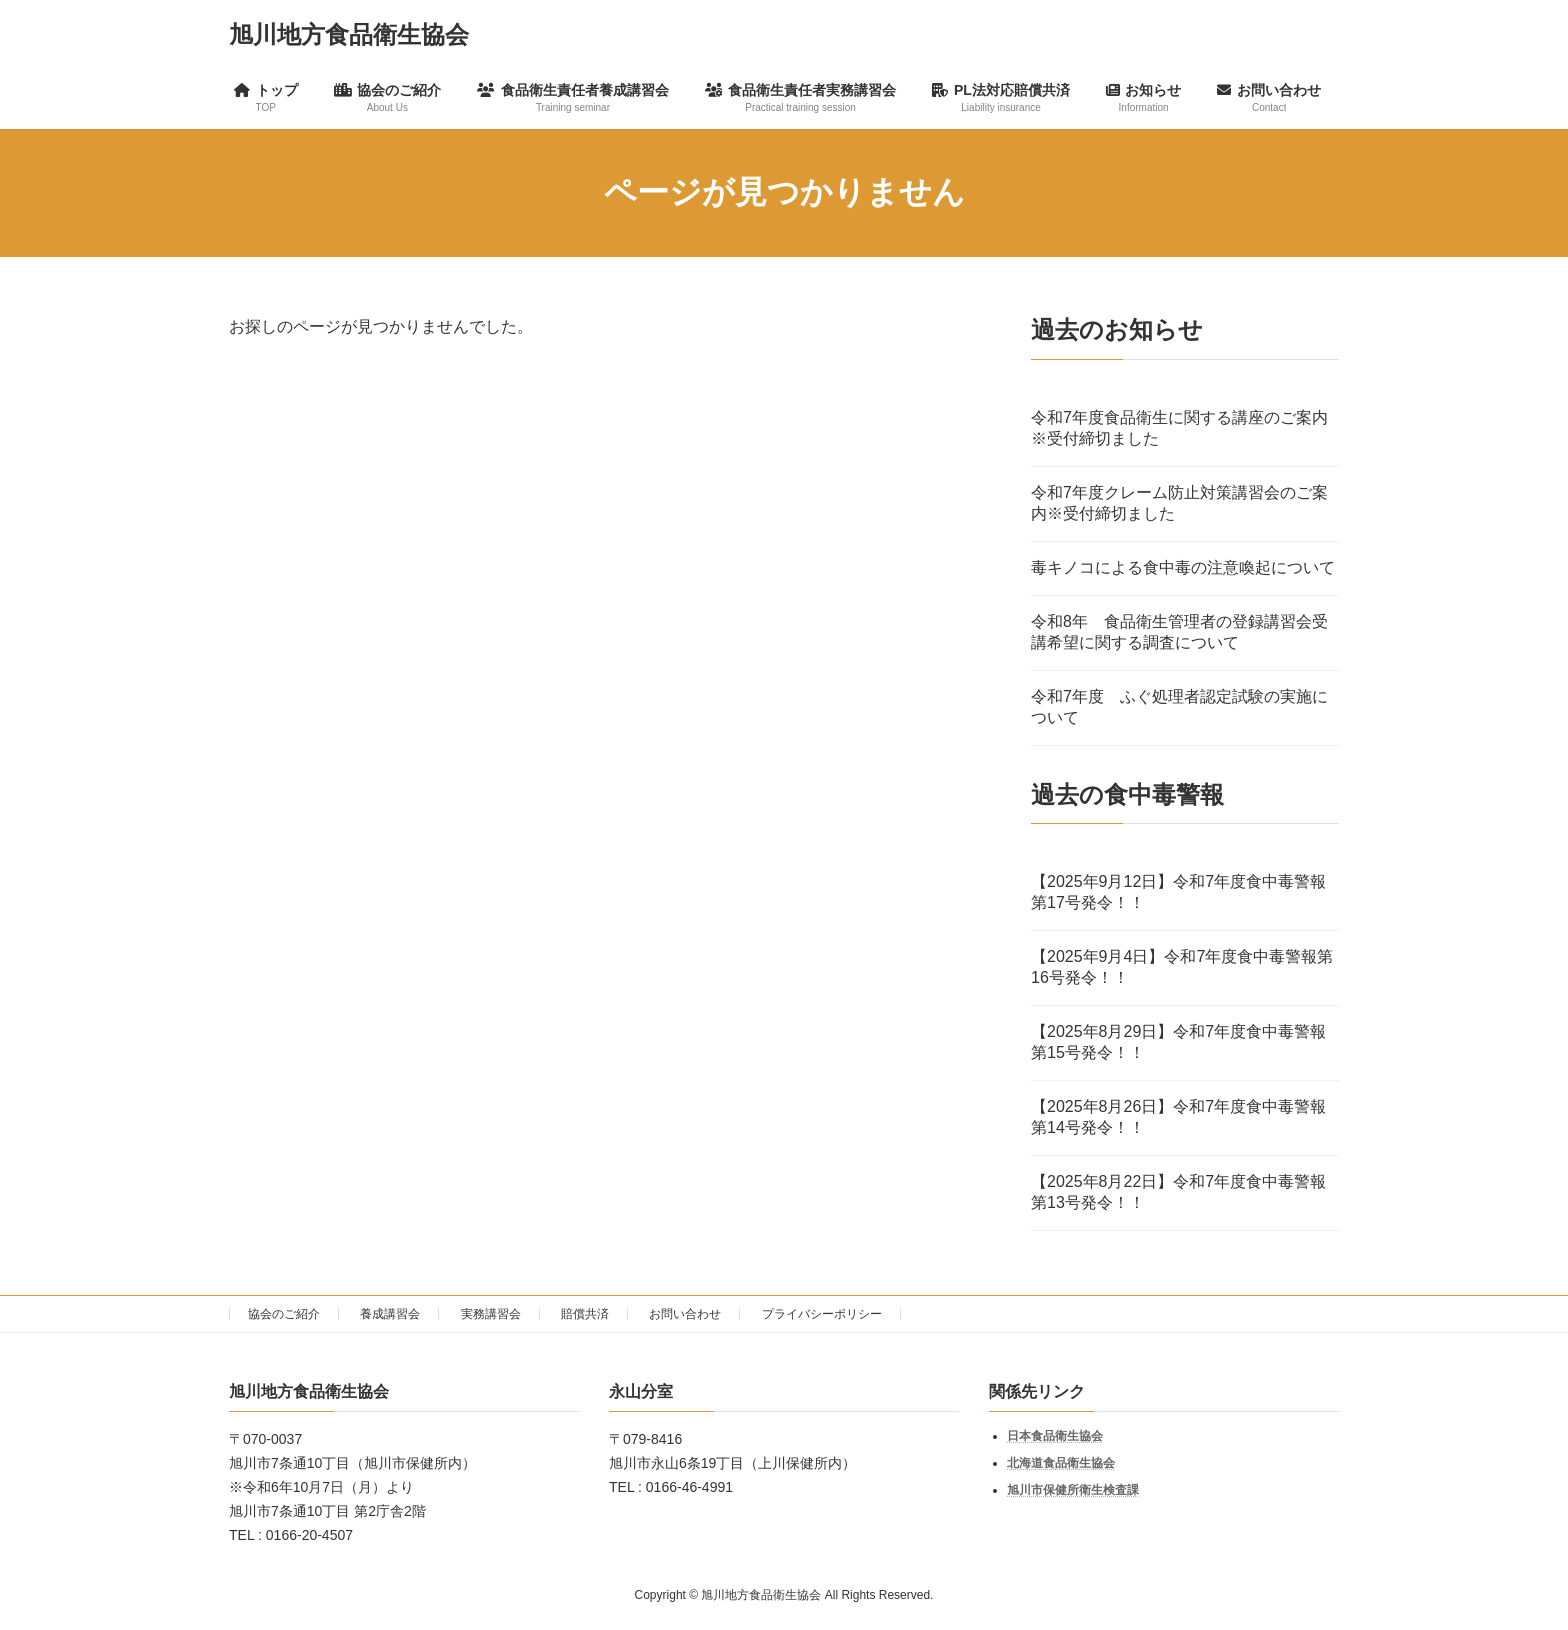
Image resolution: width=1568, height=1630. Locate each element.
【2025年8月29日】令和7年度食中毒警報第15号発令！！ (1178, 1042)
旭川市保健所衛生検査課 (1073, 1490)
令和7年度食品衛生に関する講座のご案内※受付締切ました (1179, 427)
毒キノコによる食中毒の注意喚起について (1183, 566)
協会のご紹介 (284, 1314)
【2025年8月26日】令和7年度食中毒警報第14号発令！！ (1178, 1117)
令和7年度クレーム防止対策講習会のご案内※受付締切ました (1179, 502)
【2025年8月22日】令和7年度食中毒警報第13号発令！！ (1178, 1192)
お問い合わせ (685, 1314)
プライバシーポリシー (822, 1314)
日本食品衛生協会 (1055, 1436)
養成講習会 (390, 1314)
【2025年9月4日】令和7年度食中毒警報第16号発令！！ (1182, 967)
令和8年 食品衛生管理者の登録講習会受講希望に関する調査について (1179, 631)
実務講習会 (491, 1314)
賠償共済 (585, 1314)
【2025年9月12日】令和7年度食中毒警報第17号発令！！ (1178, 892)
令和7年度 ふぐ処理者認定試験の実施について (1179, 706)
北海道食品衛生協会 (1061, 1463)
